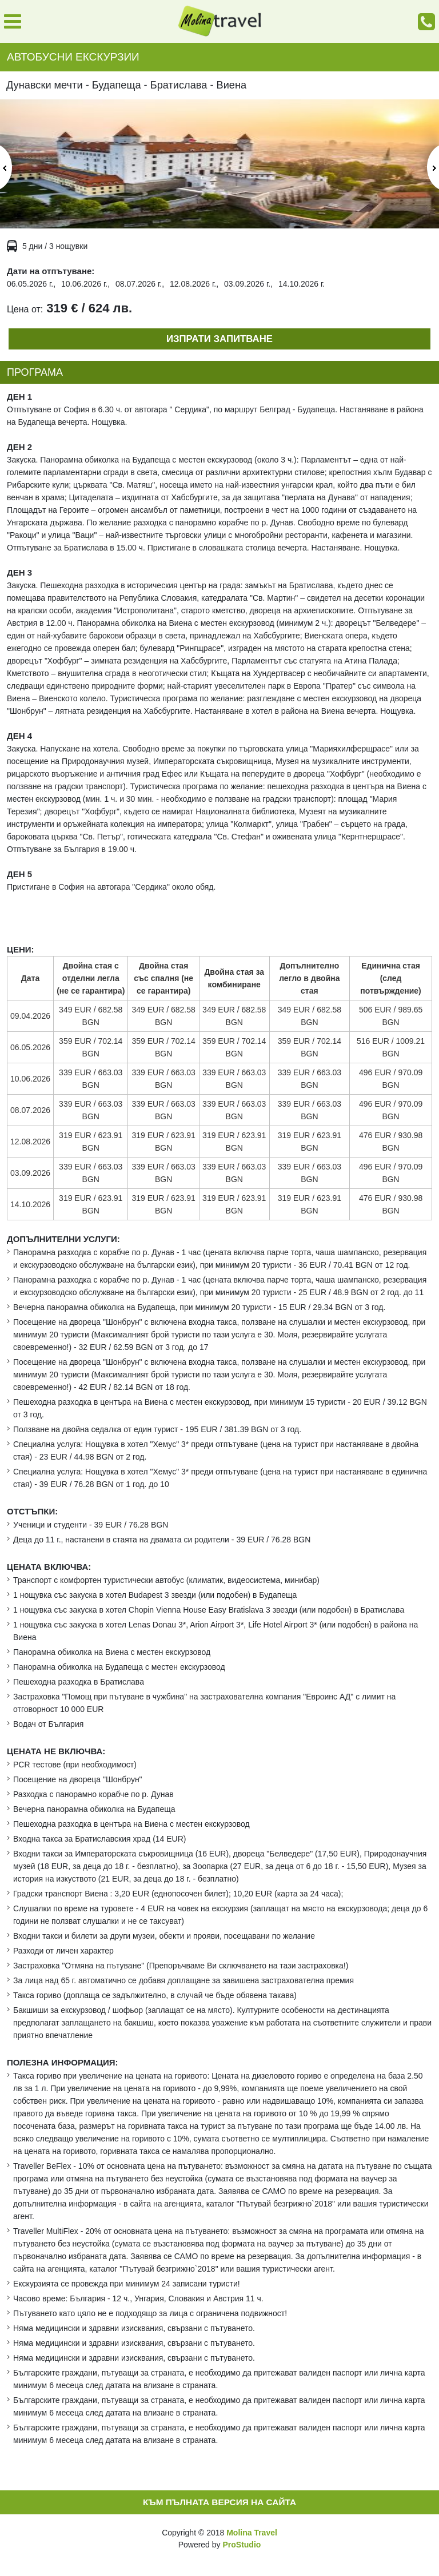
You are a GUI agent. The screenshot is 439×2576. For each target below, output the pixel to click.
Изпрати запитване (219, 338)
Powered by (219, 2544)
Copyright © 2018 (219, 2532)
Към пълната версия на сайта (219, 2502)
